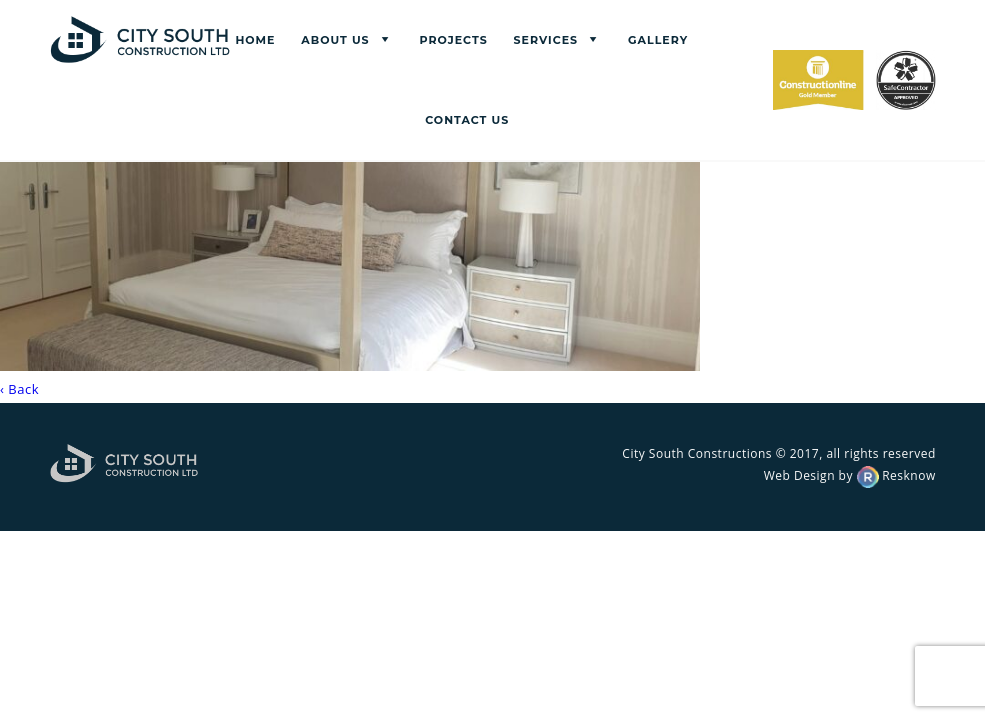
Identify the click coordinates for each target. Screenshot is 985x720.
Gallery (658, 40)
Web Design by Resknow (850, 475)
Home (255, 40)
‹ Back (19, 389)
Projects (454, 40)
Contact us (467, 120)
